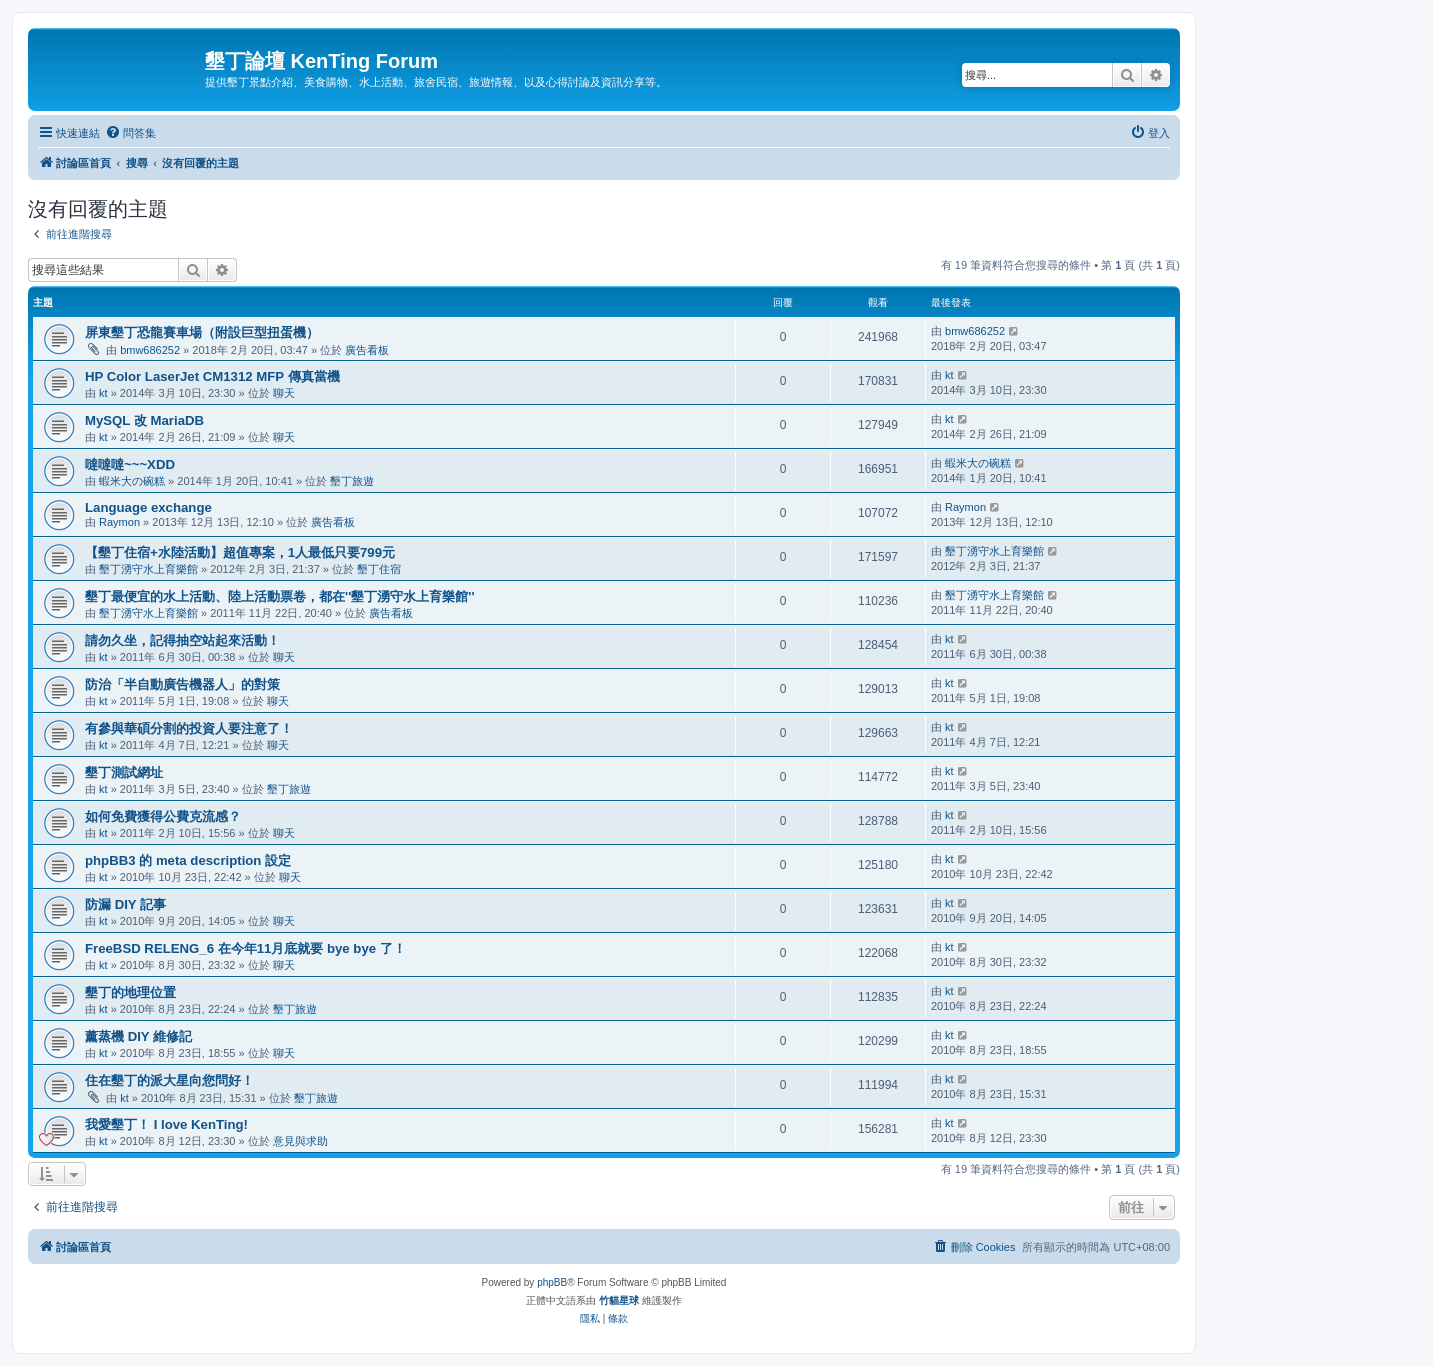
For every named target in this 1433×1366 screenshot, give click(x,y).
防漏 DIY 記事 (125, 904)
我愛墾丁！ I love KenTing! (166, 1124)
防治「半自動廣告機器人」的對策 (182, 684)
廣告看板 (367, 350)
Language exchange (148, 507)
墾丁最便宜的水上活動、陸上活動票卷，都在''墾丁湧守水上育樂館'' (280, 596)
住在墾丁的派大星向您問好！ (169, 1080)
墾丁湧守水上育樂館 (148, 569)
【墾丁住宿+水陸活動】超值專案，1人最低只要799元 (240, 552)
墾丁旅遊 (352, 481)
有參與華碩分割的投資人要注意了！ (189, 728)
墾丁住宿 (379, 569)
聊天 (284, 393)
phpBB (552, 1282)
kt (103, 393)
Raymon (119, 522)
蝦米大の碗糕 (132, 481)
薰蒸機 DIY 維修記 (138, 1036)
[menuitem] (130, 133)
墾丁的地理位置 (130, 992)
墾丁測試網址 (124, 772)
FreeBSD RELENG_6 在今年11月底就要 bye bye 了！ (245, 948)
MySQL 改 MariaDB (144, 420)
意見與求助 (300, 1141)
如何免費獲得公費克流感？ (163, 816)
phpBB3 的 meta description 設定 (188, 860)
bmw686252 (150, 350)
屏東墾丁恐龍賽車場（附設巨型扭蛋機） (202, 332)
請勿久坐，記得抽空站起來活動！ (182, 640)
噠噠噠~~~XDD (130, 464)
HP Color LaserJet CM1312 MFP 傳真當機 (212, 376)
